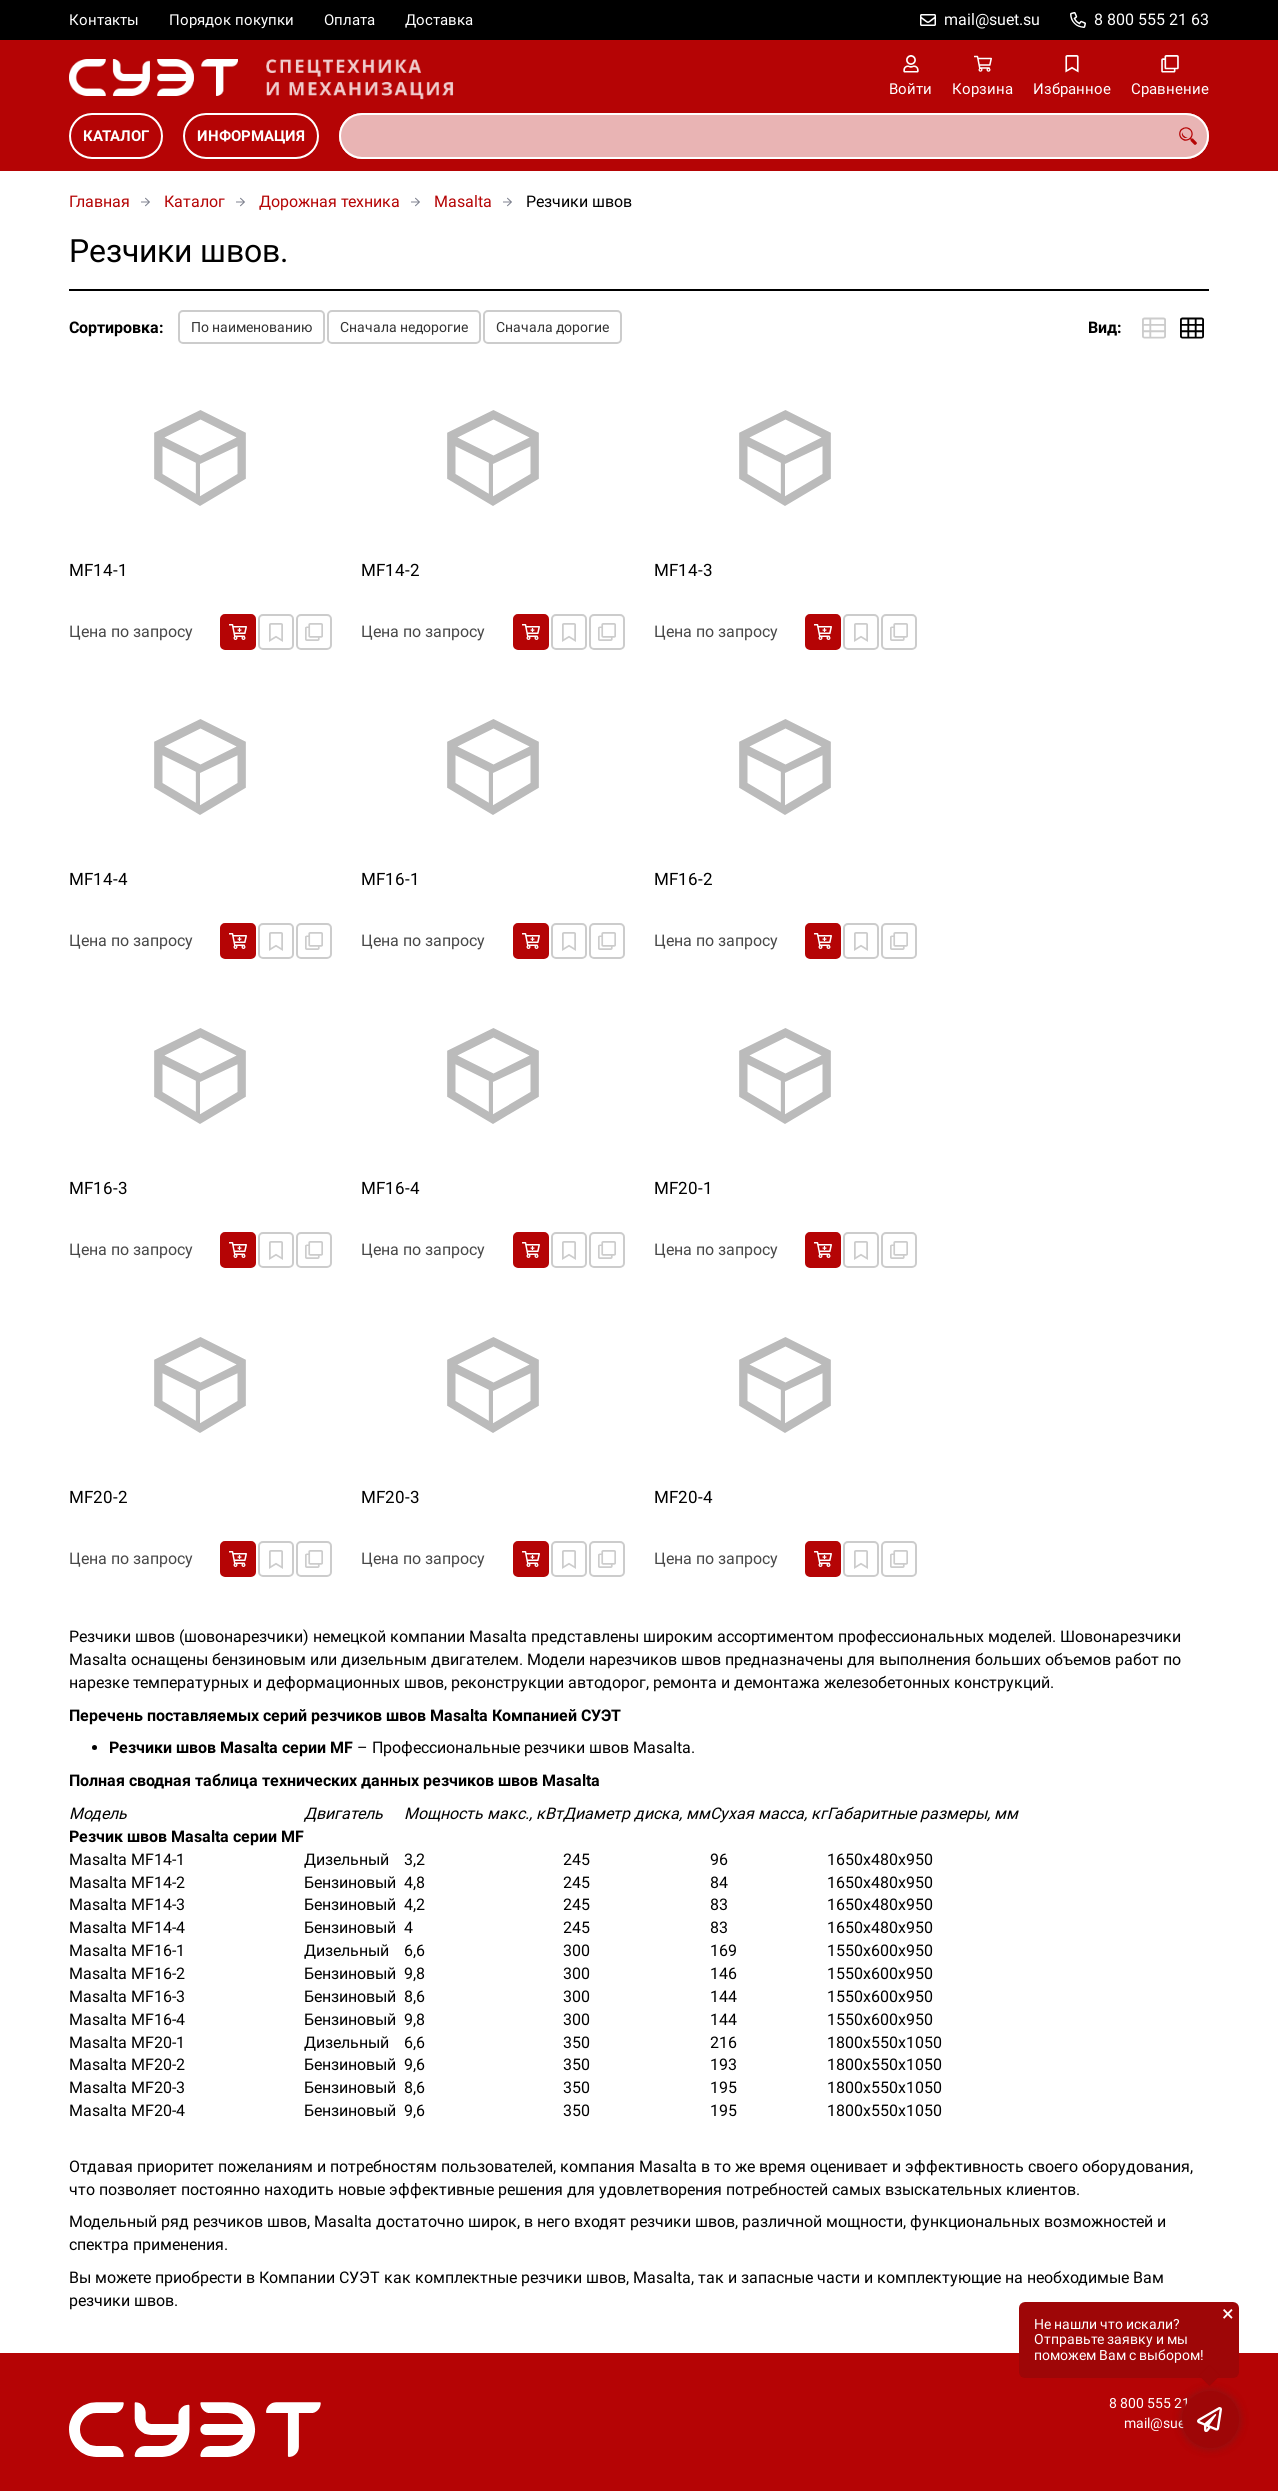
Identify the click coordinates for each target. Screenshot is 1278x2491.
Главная (99, 201)
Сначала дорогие (552, 327)
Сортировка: (116, 327)
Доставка (439, 20)
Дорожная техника (329, 201)
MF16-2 (683, 879)
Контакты (104, 20)
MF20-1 (683, 1188)
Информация (251, 136)
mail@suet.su (992, 19)
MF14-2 (390, 570)
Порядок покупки (231, 20)
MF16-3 (98, 1188)
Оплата (349, 20)
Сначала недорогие (404, 327)
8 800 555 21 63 (1151, 19)
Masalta (463, 201)
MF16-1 (390, 879)
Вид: (1105, 327)
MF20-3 (390, 1497)
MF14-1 (98, 570)
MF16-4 (390, 1188)
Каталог (116, 136)
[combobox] (774, 136)
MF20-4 (683, 1497)
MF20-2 (98, 1497)
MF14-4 (98, 879)
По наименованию (251, 327)
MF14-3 (683, 570)
